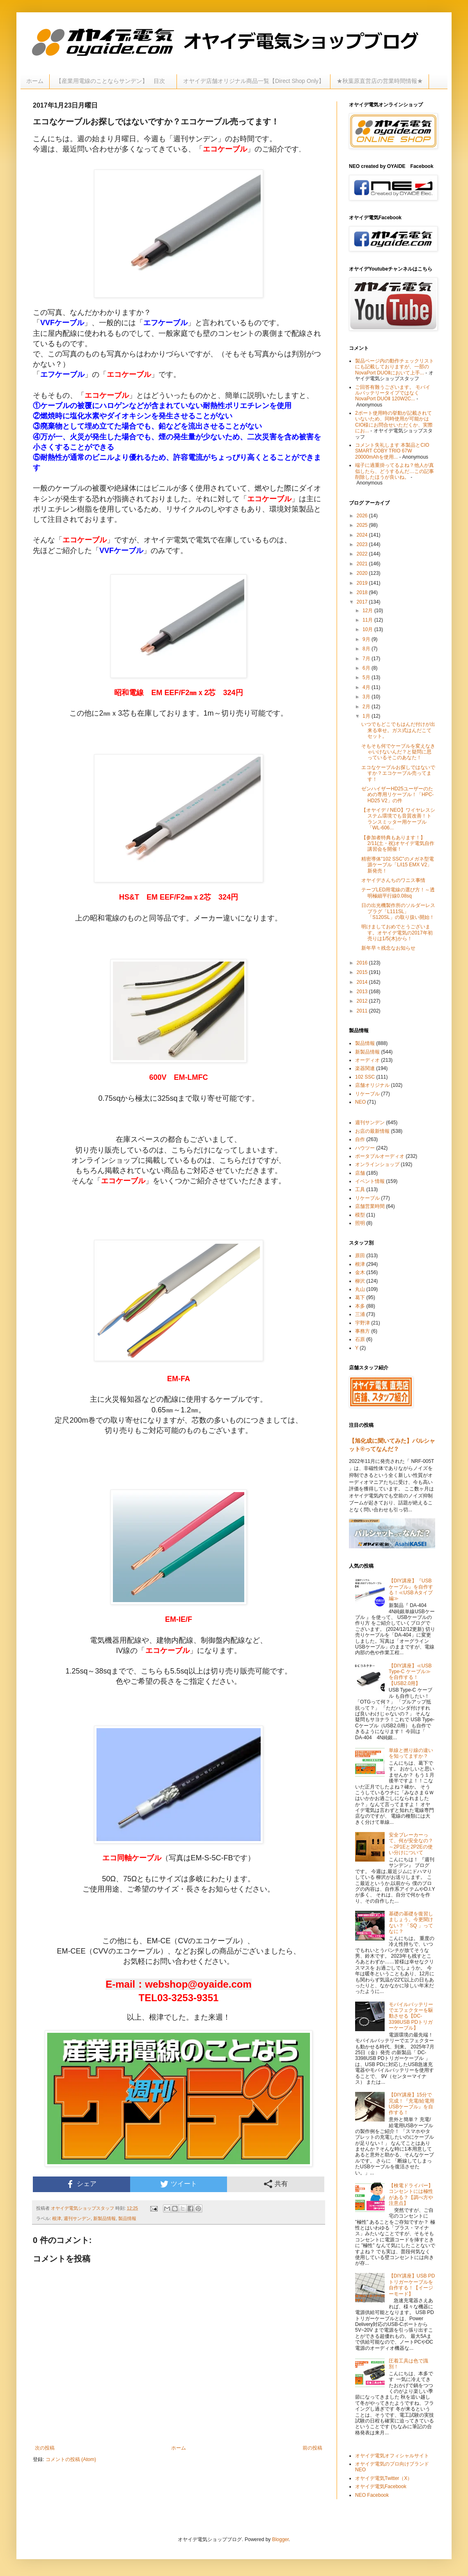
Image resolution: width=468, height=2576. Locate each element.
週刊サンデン (77, 2218)
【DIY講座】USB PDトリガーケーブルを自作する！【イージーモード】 (412, 2284)
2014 (363, 982)
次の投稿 (45, 2448)
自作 (360, 1139)
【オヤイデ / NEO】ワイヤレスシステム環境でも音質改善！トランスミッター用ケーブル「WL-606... (398, 819)
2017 (363, 602)
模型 (360, 1215)
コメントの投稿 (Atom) (71, 2459)
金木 (360, 1272)
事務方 (362, 1331)
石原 (360, 1339)
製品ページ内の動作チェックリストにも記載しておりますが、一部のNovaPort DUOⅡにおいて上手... (394, 367)
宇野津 (362, 1323)
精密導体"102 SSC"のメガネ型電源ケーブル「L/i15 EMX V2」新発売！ (397, 865)
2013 (363, 991)
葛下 (360, 1297)
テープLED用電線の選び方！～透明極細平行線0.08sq (398, 892)
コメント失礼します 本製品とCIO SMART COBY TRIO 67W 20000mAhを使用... (392, 451)
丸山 (360, 1289)
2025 (363, 525)
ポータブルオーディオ (379, 1156)
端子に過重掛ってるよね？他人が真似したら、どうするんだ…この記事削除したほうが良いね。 (394, 471)
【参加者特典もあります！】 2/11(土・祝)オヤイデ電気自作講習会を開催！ (397, 843)
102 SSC (365, 1077)
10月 (368, 629)
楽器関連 (365, 1068)
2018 (363, 592)
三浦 (360, 1314)
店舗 (360, 1173)
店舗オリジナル (372, 1085)
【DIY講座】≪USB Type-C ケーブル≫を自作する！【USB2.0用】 (410, 1674)
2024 (363, 535)
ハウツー (365, 1148)
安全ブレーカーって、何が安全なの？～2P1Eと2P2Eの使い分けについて (411, 1843)
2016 (363, 963)
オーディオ (367, 1060)
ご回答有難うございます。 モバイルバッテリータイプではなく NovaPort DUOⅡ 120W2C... (392, 393)
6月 (367, 668)
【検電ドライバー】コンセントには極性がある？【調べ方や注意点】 (411, 2194)
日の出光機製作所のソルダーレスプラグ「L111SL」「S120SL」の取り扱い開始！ (398, 911)
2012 (363, 1001)
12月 (368, 610)
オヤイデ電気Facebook (380, 2486)
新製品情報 (104, 2218)
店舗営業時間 (370, 1206)
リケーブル (367, 1094)
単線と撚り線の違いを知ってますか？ (411, 1753)
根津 (56, 2218)
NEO (360, 1102)
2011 (363, 1011)
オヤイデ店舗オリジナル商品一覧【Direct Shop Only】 (253, 81)
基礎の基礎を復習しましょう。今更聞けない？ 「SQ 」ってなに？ (411, 1922)
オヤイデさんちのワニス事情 (393, 880)
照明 (360, 1223)
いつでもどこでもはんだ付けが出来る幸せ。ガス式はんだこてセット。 (398, 730)
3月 (367, 697)
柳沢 (360, 1281)
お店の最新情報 (372, 1131)
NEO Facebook (372, 2495)
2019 (363, 583)
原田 (360, 1255)
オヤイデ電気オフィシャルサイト (392, 2456)
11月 (368, 620)
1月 (367, 716)
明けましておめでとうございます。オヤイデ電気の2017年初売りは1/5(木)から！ (397, 932)
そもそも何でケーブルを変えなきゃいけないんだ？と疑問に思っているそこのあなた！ (398, 752)
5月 (367, 677)
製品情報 (127, 2218)
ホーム (35, 81)
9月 (367, 639)
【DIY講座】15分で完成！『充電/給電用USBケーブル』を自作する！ (411, 2103)
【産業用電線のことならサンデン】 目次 (113, 81)
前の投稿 (312, 2448)
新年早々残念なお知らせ (388, 948)
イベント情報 (370, 1181)
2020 (363, 573)
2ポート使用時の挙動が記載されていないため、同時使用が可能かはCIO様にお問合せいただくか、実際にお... (394, 422)
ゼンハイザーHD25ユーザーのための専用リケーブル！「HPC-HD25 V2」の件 (397, 795)
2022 (363, 554)
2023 (363, 544)
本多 (360, 1306)
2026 (363, 516)
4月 (367, 687)
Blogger (280, 2539)
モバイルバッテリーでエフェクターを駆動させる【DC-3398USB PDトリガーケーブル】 (411, 2016)
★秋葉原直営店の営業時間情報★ (380, 81)
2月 (367, 706)
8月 (367, 649)
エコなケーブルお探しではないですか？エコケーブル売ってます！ (398, 773)
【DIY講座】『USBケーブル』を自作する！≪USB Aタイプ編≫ (411, 1589)
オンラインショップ (377, 1164)
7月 (367, 658)
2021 (363, 564)
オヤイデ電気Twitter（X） (383, 2478)
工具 (360, 1189)
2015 (363, 972)
